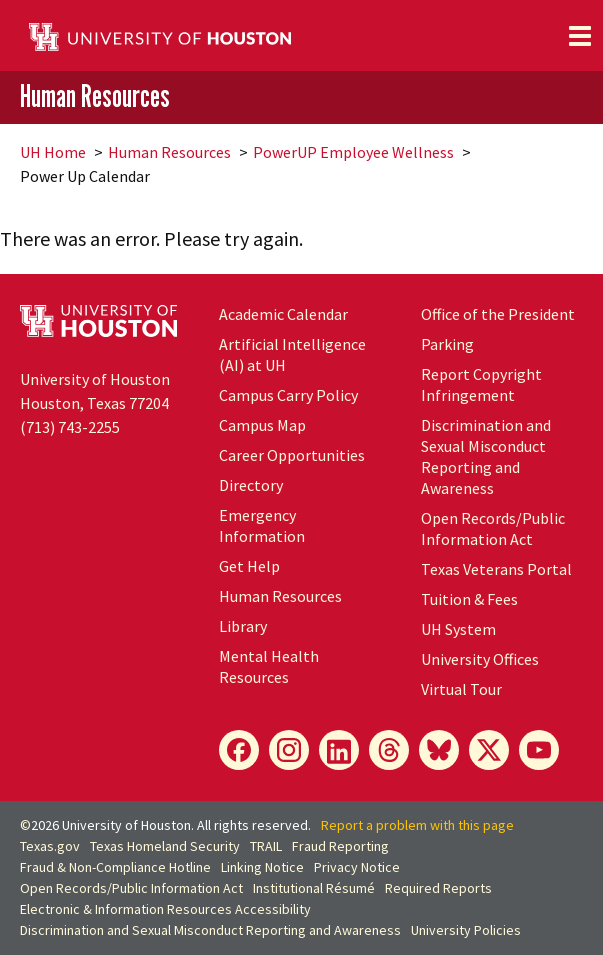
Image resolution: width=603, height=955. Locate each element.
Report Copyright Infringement (481, 384)
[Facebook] (239, 750)
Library (243, 626)
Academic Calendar (283, 314)
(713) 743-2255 (70, 427)
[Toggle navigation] (580, 36)
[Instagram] (289, 750)
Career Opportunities (292, 455)
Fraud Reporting (340, 846)
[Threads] (389, 750)
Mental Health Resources (269, 666)
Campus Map (262, 425)
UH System (458, 629)
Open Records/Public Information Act (493, 528)
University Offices (480, 659)
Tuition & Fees (469, 599)
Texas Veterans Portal (496, 569)
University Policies (466, 930)
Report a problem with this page (417, 825)
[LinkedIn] (339, 750)
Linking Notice (262, 867)
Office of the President (498, 314)
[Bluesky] (439, 750)
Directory (251, 485)
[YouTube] (539, 750)
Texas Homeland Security (165, 846)
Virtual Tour (461, 689)
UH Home (53, 152)
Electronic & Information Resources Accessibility (165, 909)
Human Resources (95, 96)
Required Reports (438, 888)
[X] (489, 750)
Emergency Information (262, 525)
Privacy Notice (357, 867)
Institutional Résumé (314, 888)
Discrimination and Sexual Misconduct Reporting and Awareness (486, 456)
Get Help (249, 566)
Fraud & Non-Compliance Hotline (115, 867)
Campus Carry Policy (288, 395)
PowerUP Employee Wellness (353, 152)
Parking (447, 344)
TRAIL (266, 846)
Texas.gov (50, 846)
